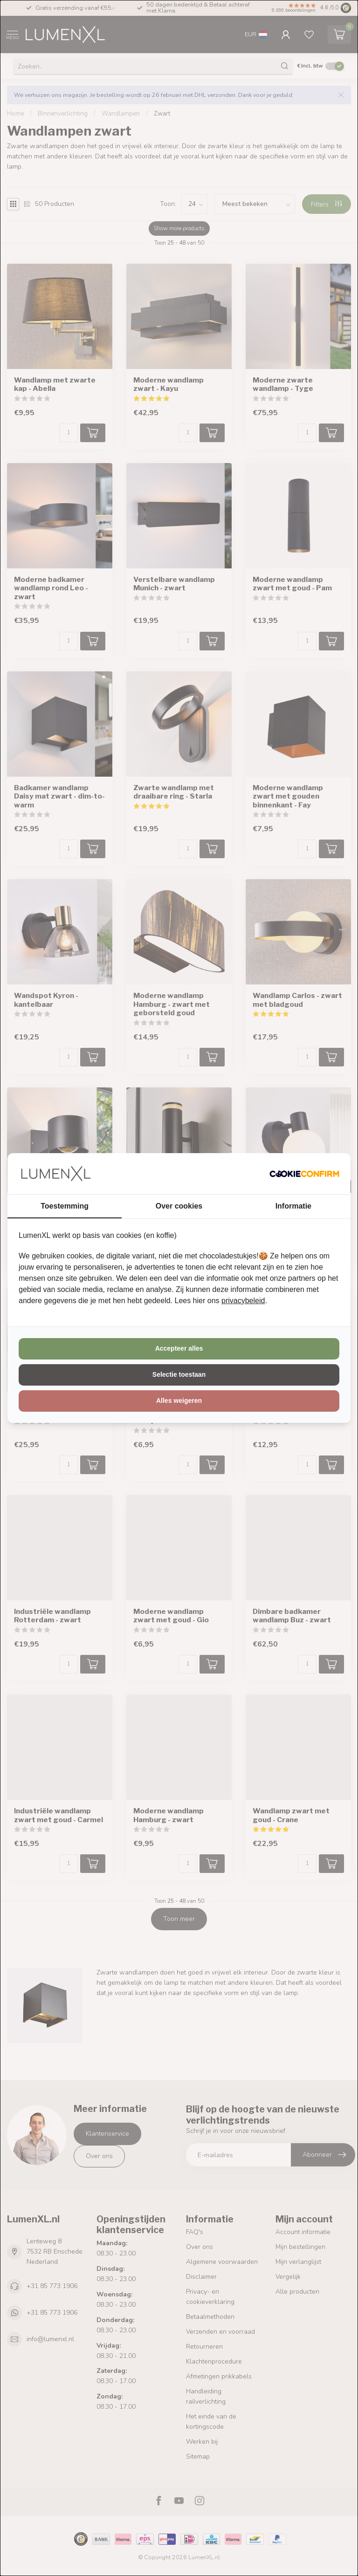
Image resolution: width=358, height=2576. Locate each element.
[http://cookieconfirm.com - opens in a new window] (304, 1173)
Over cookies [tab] (179, 1206)
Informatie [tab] (293, 1206)
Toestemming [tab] (65, 1206)
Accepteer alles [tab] (179, 1348)
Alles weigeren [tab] (179, 1400)
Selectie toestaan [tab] (179, 1374)
